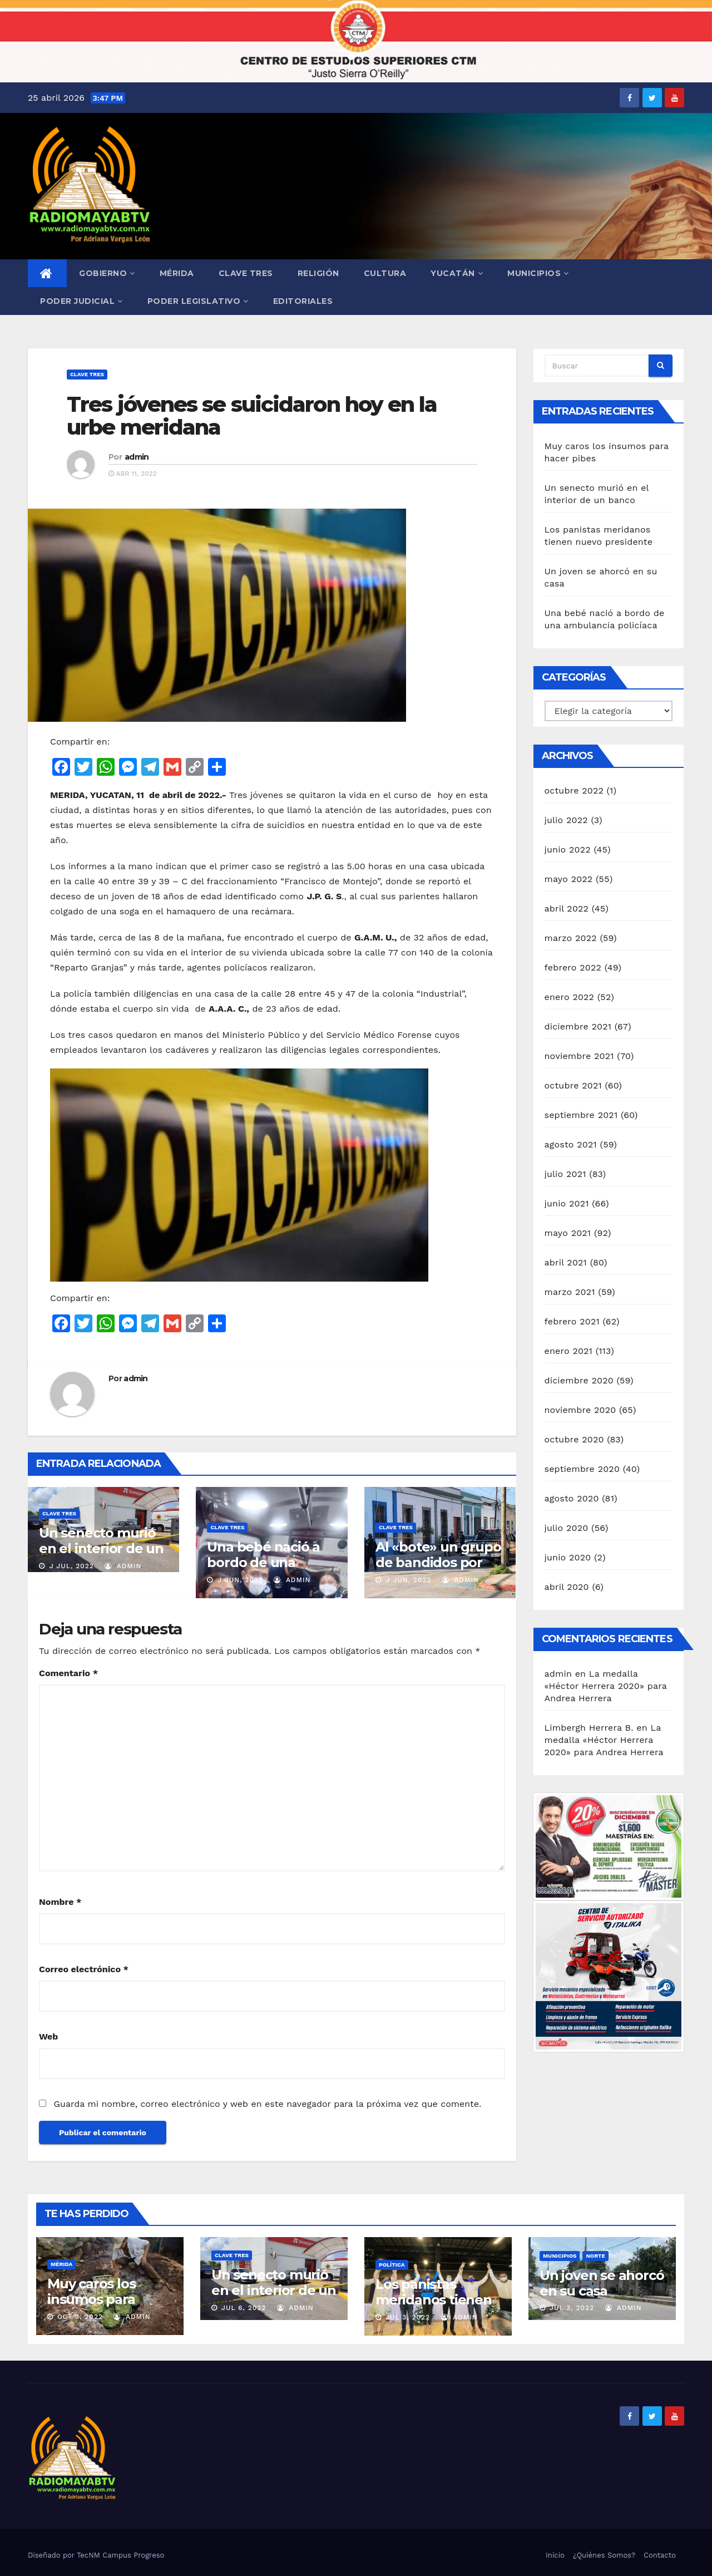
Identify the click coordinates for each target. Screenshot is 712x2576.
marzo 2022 (571, 938)
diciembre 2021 (578, 1026)
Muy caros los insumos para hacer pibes (91, 2299)
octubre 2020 (574, 1439)
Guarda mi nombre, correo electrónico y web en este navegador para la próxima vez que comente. (267, 2104)
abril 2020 (567, 1587)
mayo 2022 (569, 879)
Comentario (68, 1673)
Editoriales (303, 301)
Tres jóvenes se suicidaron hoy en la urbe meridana (252, 416)
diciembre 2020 (579, 1380)
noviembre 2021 (579, 1056)
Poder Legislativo (198, 301)
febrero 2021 (572, 1321)
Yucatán (457, 273)
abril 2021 (566, 1262)
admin (137, 457)
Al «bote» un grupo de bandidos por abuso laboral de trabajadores (438, 1570)
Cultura (385, 273)
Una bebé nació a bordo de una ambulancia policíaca (263, 1570)
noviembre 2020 (580, 1410)
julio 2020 (567, 1528)
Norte (595, 2256)
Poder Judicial (81, 301)
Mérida (177, 273)
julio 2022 (566, 820)
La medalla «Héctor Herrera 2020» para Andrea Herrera (606, 1685)
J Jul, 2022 (70, 1566)
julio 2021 (565, 1174)
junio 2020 (568, 1557)
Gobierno (107, 273)
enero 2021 (569, 1351)
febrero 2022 (573, 967)
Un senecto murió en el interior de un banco (101, 1548)
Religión (318, 273)
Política (392, 2265)
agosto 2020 (572, 1498)
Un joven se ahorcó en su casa (602, 2283)
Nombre (60, 1902)
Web (48, 2036)
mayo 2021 (568, 1233)
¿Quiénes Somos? (604, 2555)
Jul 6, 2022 (243, 2308)
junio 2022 (568, 849)
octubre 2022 (574, 790)
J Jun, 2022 (239, 1580)
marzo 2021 (570, 1292)
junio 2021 (567, 1203)
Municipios (538, 273)
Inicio (555, 2555)
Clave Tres (246, 273)
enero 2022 (570, 997)
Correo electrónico (83, 1969)
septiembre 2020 (582, 1469)
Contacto (660, 2555)
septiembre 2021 (581, 1115)
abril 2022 (567, 908)
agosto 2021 (571, 1144)
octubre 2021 (573, 1085)
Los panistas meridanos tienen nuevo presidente (433, 2299)
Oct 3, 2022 (80, 2317)
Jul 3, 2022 (407, 2317)
